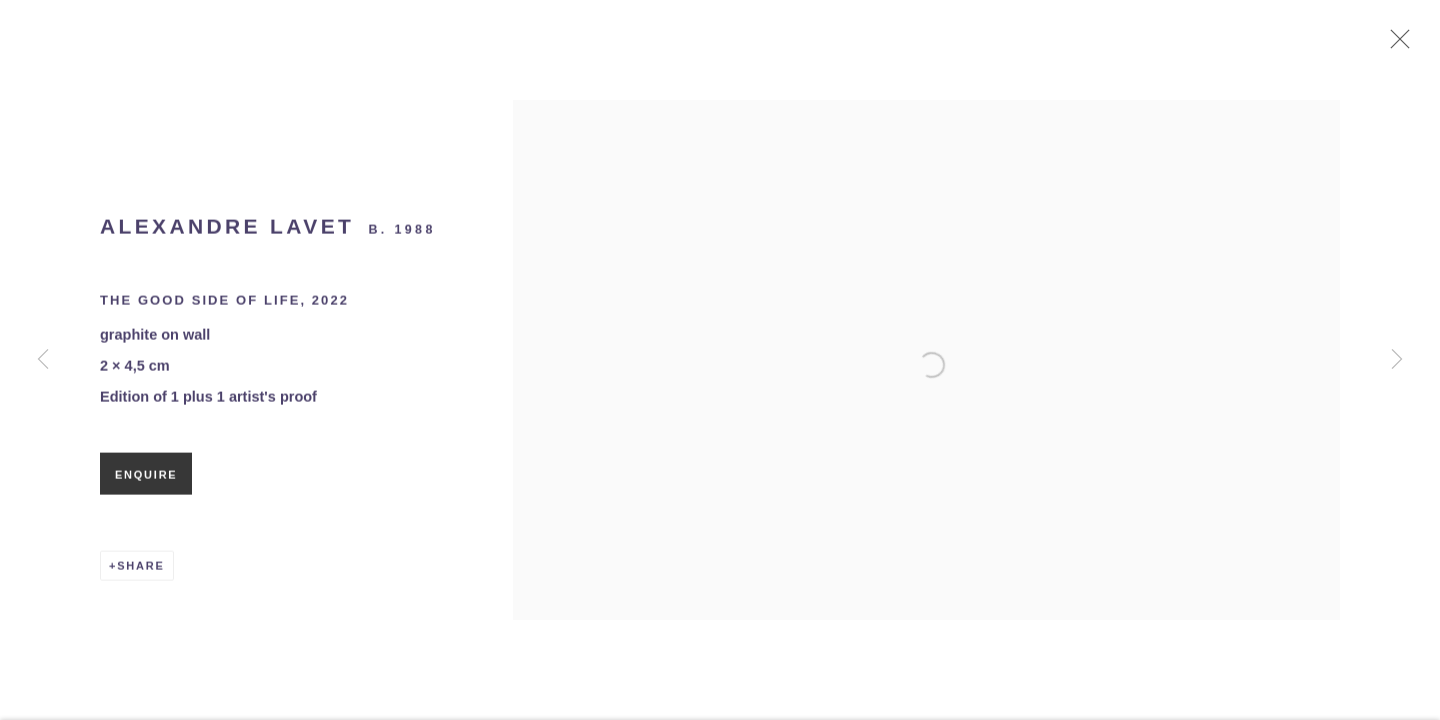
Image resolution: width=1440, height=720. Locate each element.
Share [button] (140, 572)
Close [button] (1400, 45)
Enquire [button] (146, 481)
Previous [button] (43, 360)
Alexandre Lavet (227, 232)
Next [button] (1397, 360)
